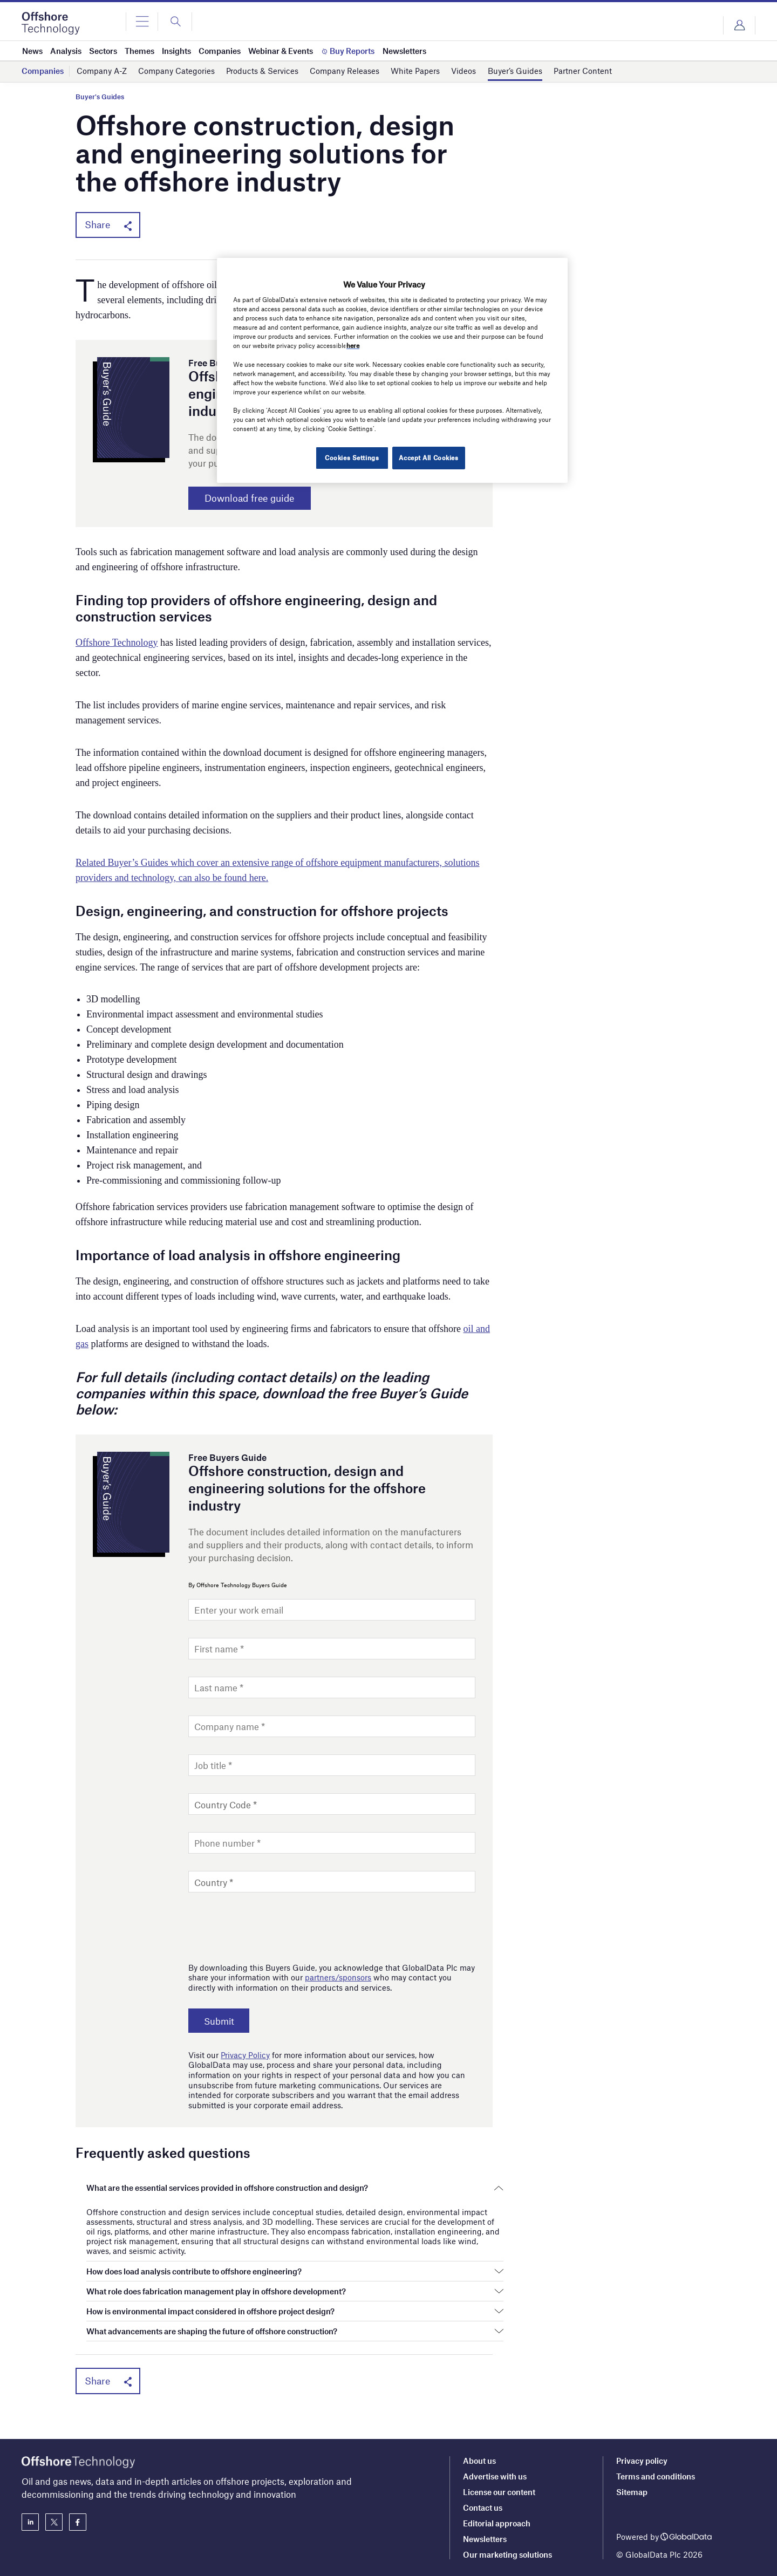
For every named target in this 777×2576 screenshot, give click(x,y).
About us (479, 2460)
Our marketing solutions (507, 2554)
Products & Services (262, 71)
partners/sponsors (338, 1979)
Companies (43, 71)
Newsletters (485, 2539)
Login (739, 25)
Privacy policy (641, 2460)
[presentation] (270, 1926)
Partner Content (583, 71)
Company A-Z (102, 71)
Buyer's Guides (100, 96)
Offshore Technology (117, 644)
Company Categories (176, 71)
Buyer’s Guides (515, 71)
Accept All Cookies (428, 457)
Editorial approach (496, 2523)
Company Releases (344, 71)
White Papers (415, 71)
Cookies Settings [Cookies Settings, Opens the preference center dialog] (350, 457)
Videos (463, 71)
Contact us (482, 2507)
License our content (499, 2492)
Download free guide (256, 499)
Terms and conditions (655, 2476)
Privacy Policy (245, 2056)
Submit (222, 2022)
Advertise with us (495, 2476)
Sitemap (632, 2492)
